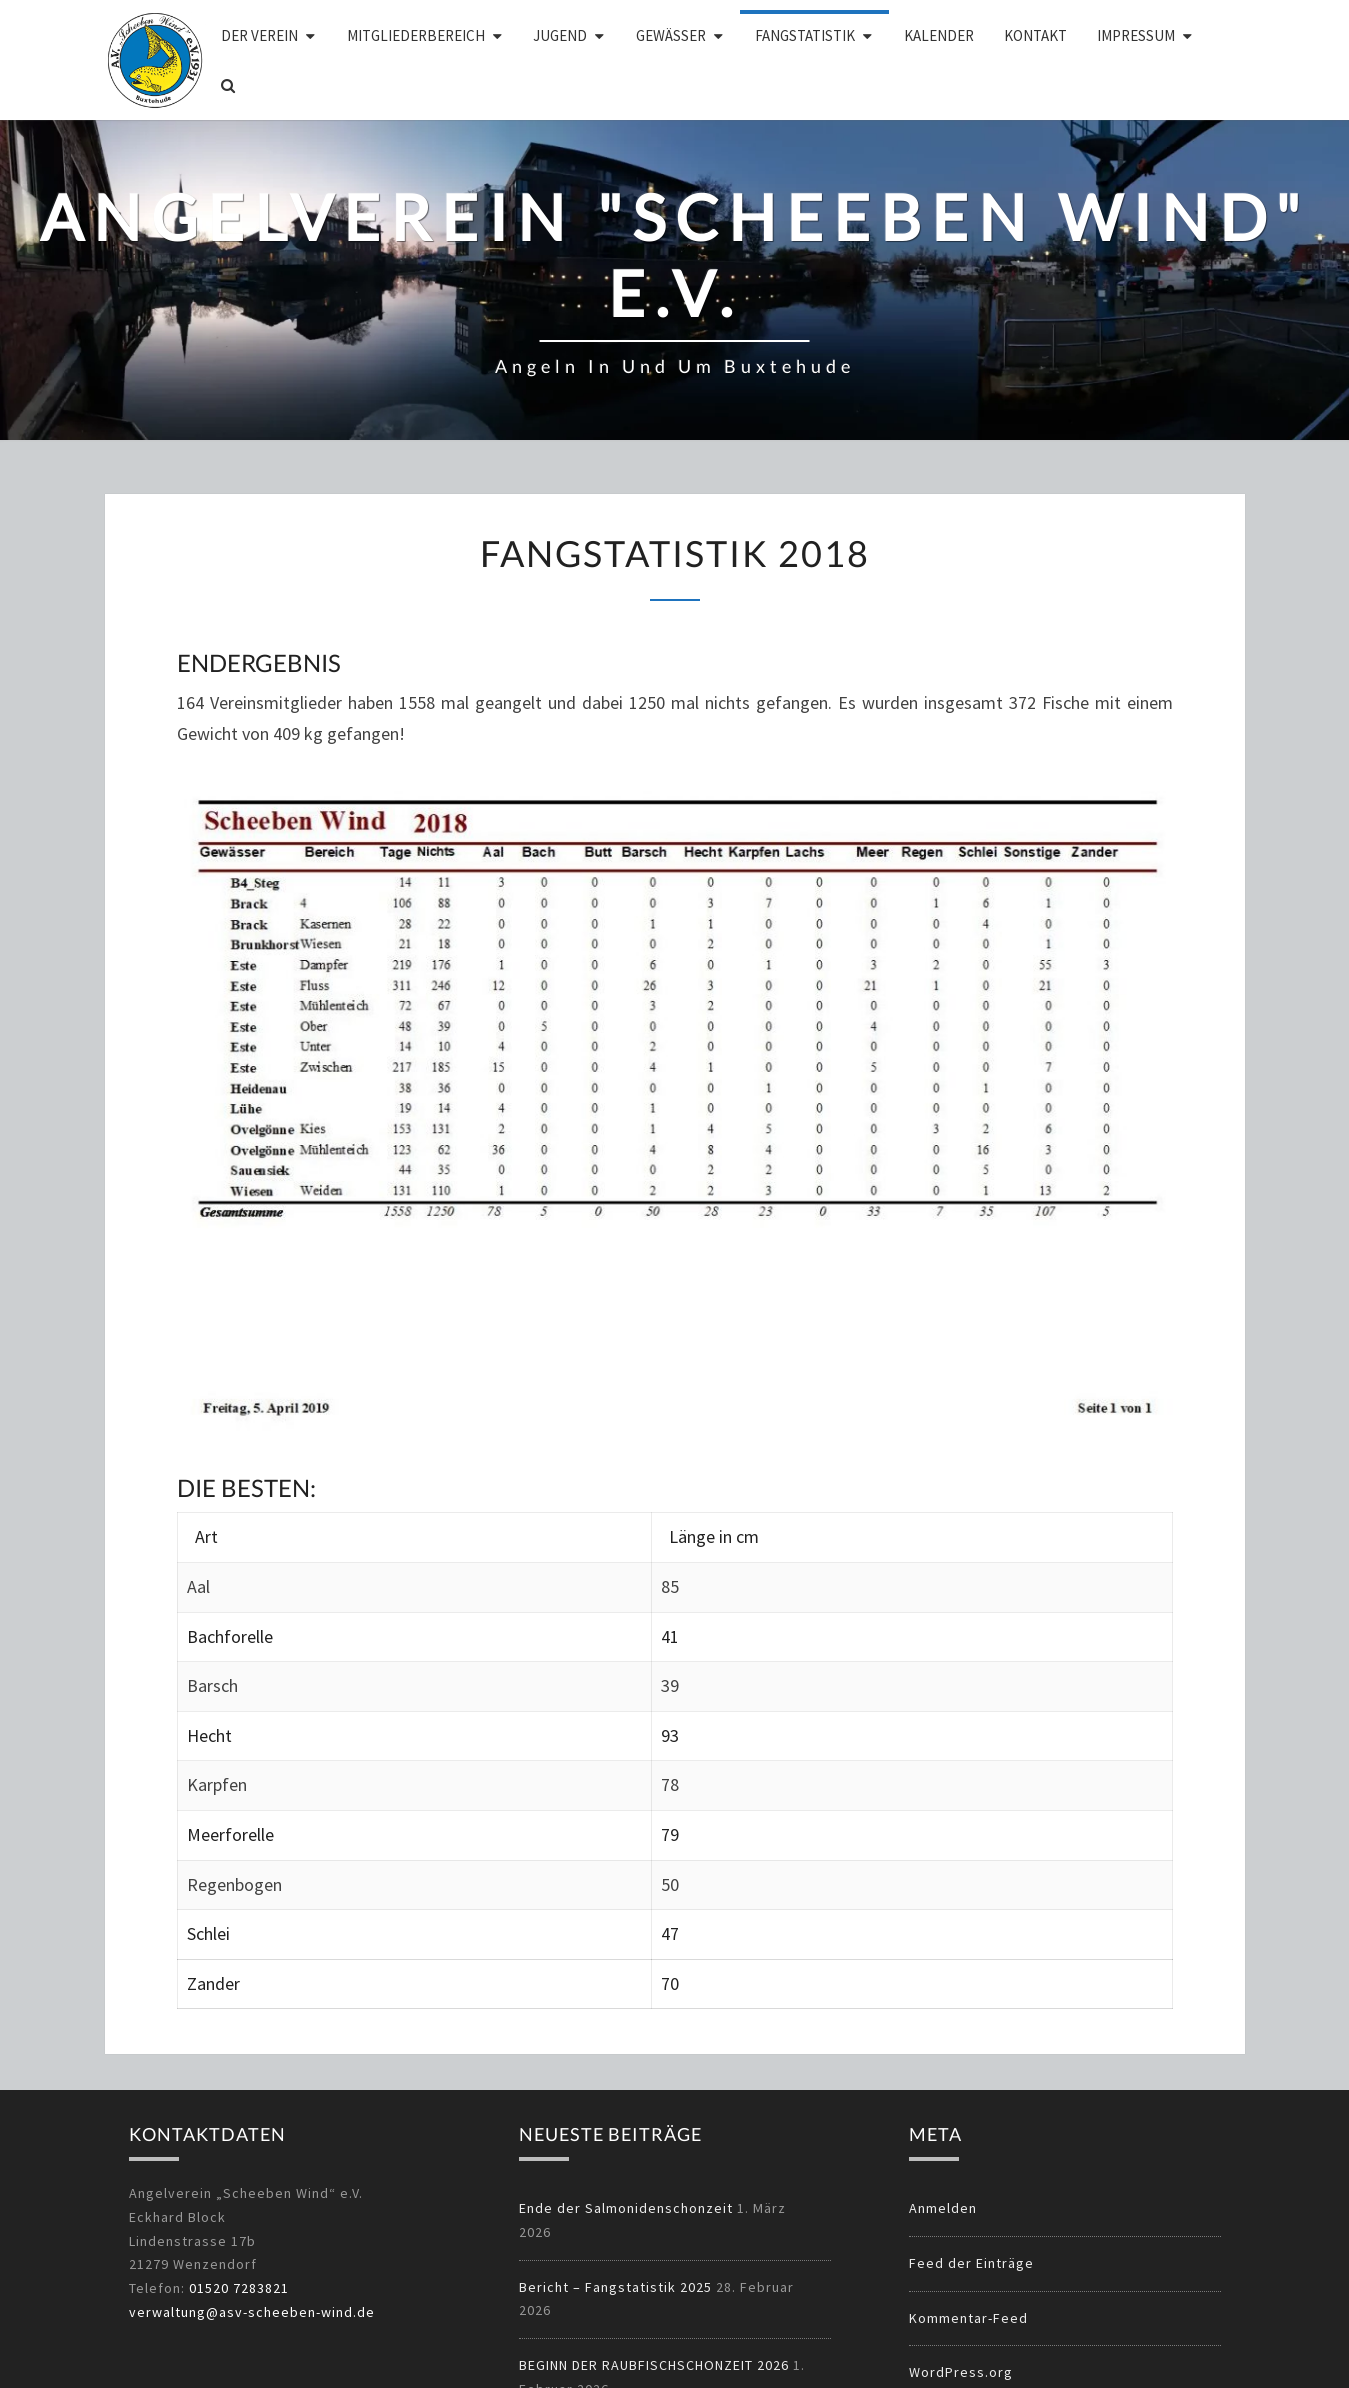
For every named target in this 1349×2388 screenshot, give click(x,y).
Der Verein (259, 35)
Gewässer (671, 35)
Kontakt (1035, 35)
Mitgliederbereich (416, 35)
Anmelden (943, 2208)
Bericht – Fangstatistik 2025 (615, 2287)
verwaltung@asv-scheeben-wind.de (252, 2312)
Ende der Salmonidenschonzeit (626, 2208)
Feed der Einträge (971, 2263)
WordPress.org (961, 2372)
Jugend (560, 35)
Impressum (1136, 35)
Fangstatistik (805, 35)
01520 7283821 (239, 2288)
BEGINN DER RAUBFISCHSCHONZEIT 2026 (654, 2365)
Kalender (939, 35)
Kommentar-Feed (968, 2318)
